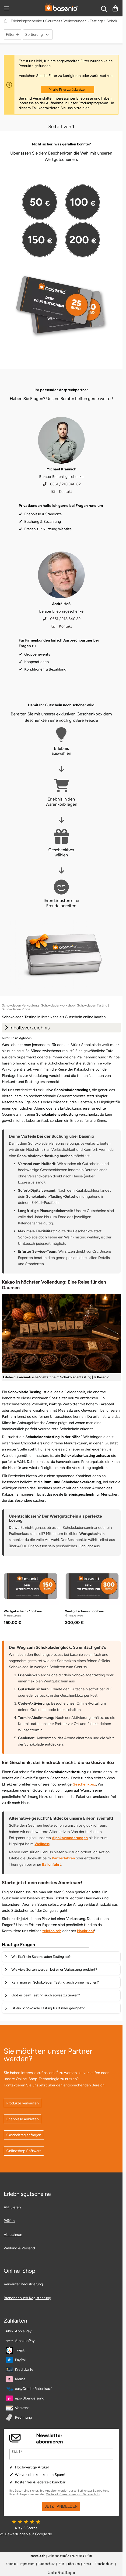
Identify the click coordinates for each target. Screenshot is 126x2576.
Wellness (42, 1844)
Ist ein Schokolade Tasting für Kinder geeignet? (44, 2008)
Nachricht (85, 1931)
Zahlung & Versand (19, 2248)
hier (85, 108)
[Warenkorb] (115, 8)
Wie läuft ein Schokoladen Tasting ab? (37, 1957)
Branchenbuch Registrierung (27, 2298)
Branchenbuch (104, 2564)
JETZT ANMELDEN (61, 2506)
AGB (61, 2564)
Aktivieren (12, 2207)
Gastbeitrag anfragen (23, 2135)
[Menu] (7, 8)
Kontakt (62, 491)
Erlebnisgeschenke (26, 21)
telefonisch (51, 1931)
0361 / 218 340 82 (62, 484)
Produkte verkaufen (22, 2103)
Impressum (27, 2564)
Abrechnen (13, 2234)
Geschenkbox (84, 1784)
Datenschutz (46, 2564)
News (87, 2564)
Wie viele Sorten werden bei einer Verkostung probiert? (50, 1969)
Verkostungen (75, 21)
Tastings (96, 21)
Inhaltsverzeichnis (27, 1028)
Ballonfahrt (51, 1864)
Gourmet (52, 21)
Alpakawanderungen (70, 1838)
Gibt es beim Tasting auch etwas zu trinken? (42, 1995)
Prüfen (9, 2221)
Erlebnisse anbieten (22, 2119)
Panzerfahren (63, 1858)
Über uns (74, 2564)
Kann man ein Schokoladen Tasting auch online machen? (51, 1982)
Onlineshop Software (24, 2151)
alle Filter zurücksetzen (67, 89)
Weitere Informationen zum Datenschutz (73, 2494)
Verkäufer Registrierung (23, 2284)
